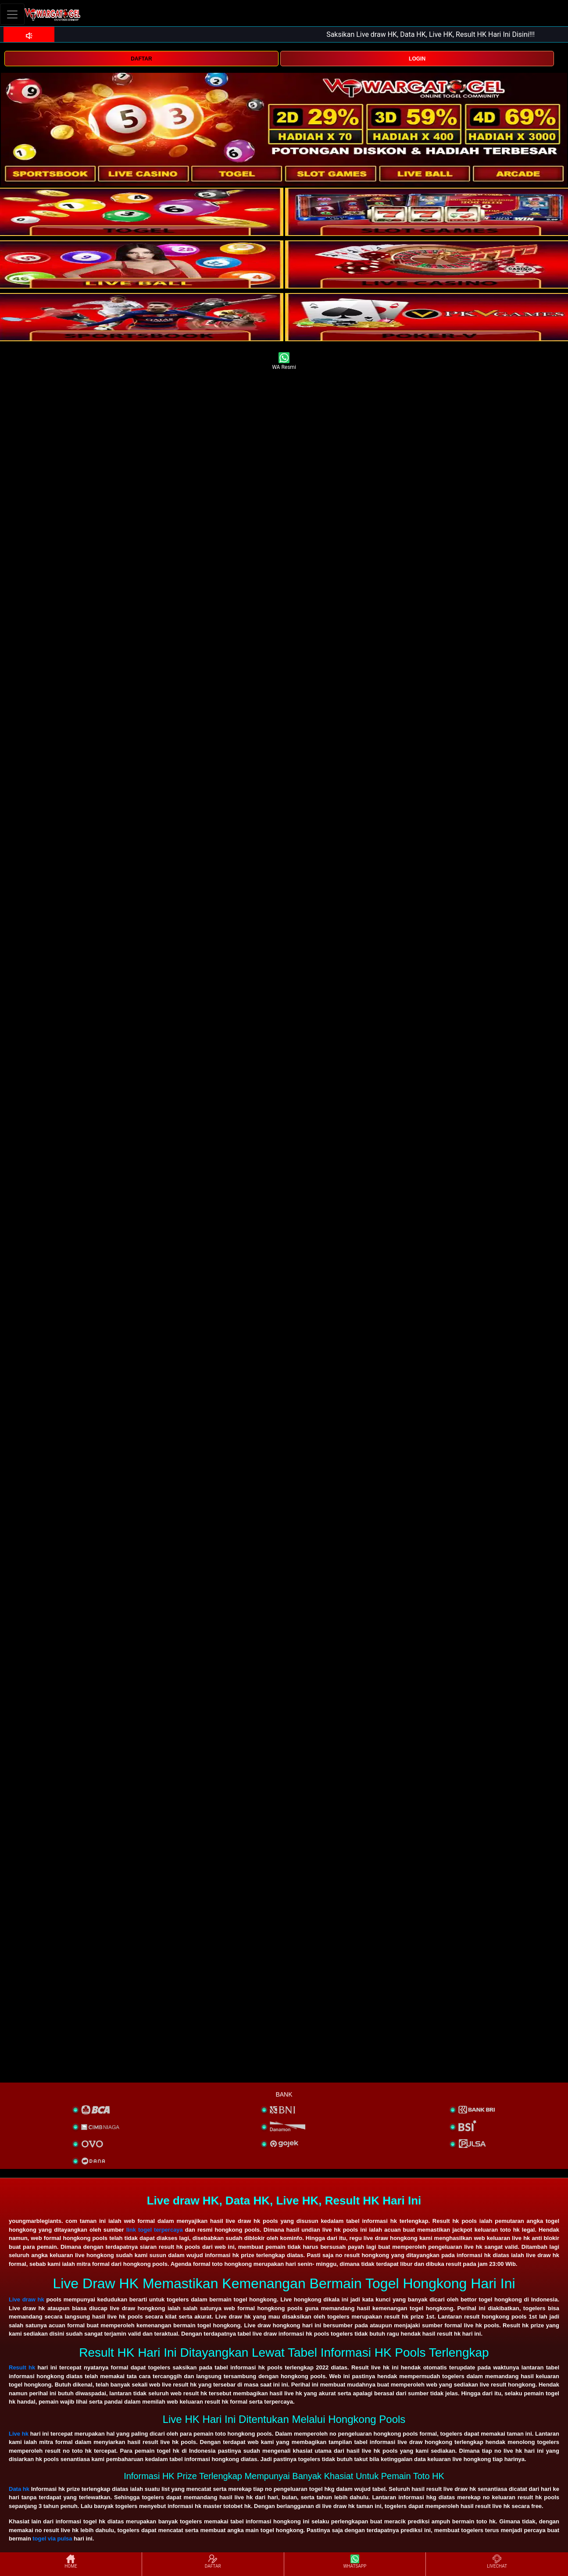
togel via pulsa (52, 2538)
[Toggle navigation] (12, 14)
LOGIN (417, 59)
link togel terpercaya (154, 2229)
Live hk (19, 2433)
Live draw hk (26, 2299)
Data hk (19, 2489)
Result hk (22, 2367)
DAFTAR (141, 59)
